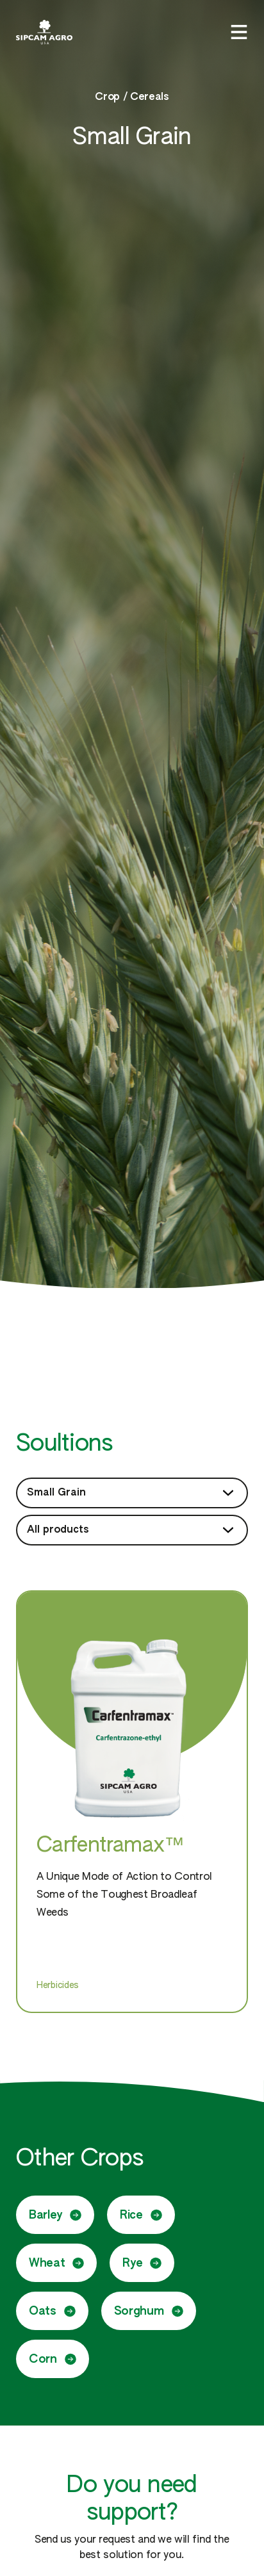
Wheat (56, 2263)
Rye (141, 2263)
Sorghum (148, 2311)
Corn (52, 2359)
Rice (141, 2215)
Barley (55, 2215)
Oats (52, 2311)
